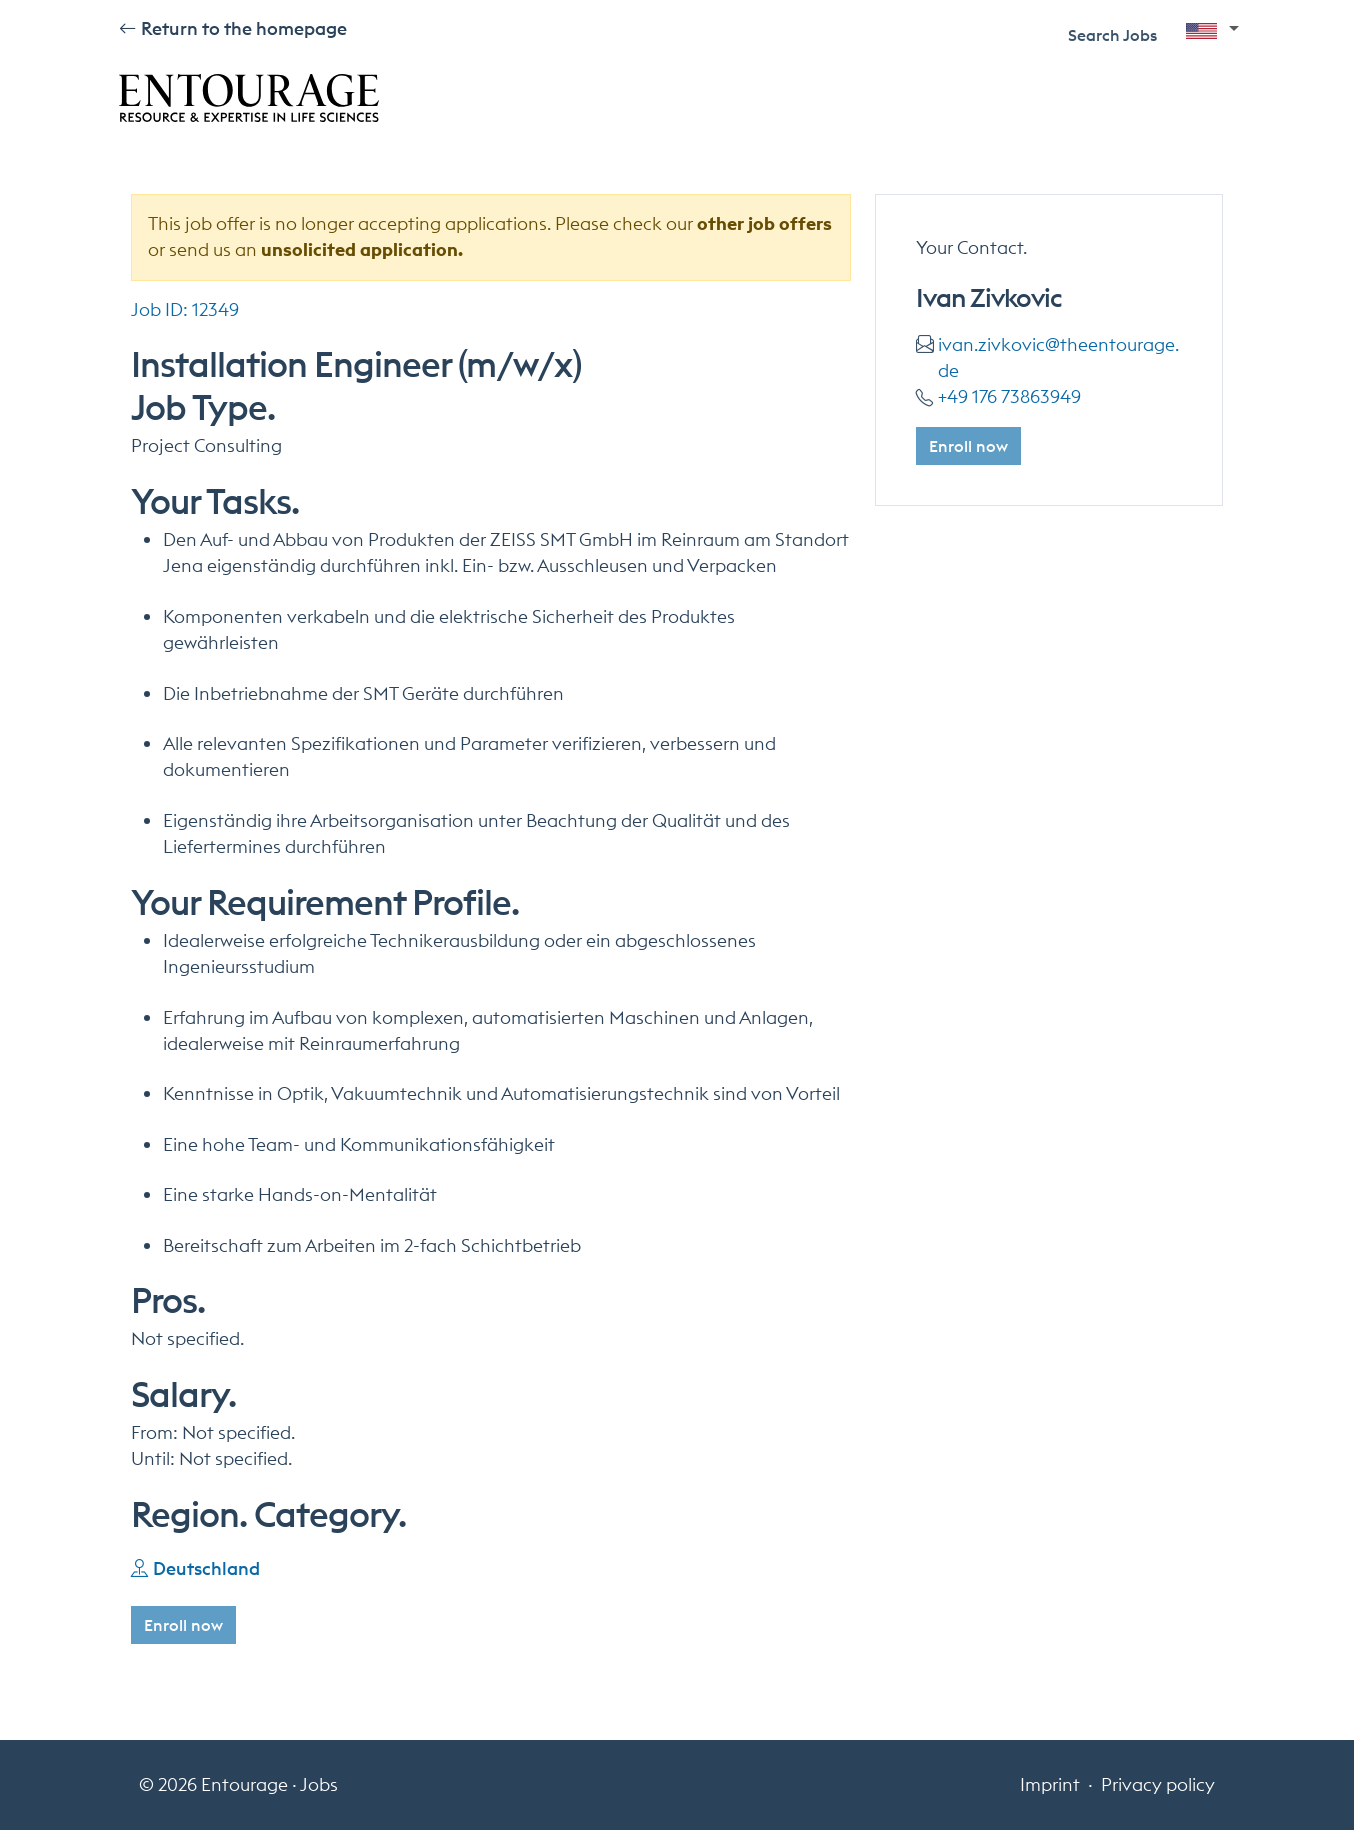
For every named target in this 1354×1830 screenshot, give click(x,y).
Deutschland (206, 1568)
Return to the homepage (244, 28)
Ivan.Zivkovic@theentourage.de (1058, 357)
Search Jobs (1112, 35)
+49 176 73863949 (1009, 396)
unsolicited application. (362, 249)
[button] (1212, 33)
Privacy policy (1158, 1784)
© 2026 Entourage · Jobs (238, 1784)
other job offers (764, 223)
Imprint (1050, 1784)
